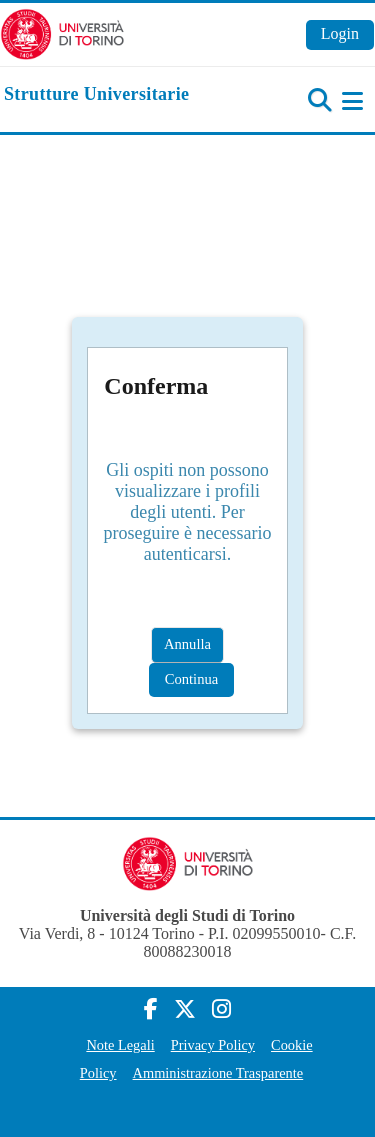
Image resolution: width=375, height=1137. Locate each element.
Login (340, 33)
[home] (96, 95)
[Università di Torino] (62, 32)
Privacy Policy (213, 1045)
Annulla (187, 644)
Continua (192, 679)
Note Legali (120, 1045)
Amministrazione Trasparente (218, 1073)
